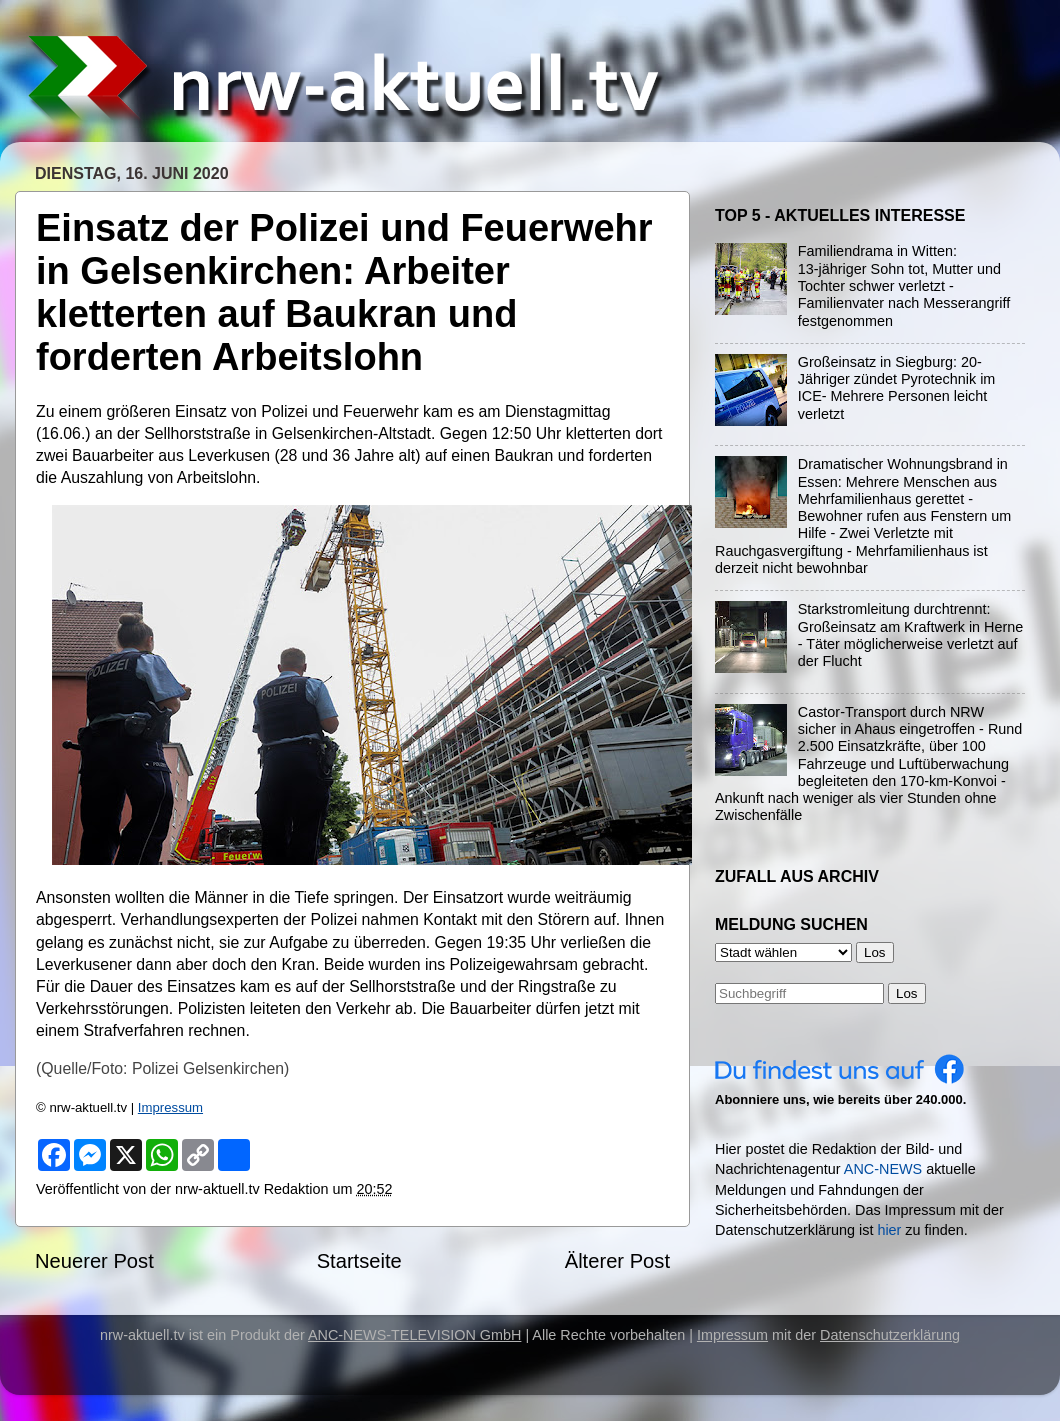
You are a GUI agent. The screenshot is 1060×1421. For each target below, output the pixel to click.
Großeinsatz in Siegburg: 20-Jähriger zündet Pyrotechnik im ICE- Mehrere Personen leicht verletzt (897, 388)
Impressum (170, 1107)
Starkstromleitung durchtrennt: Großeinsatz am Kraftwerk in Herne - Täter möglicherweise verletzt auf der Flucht (911, 635)
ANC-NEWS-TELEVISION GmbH (415, 1335)
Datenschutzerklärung (890, 1335)
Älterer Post (617, 1261)
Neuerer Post (94, 1261)
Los (907, 993)
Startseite (359, 1261)
